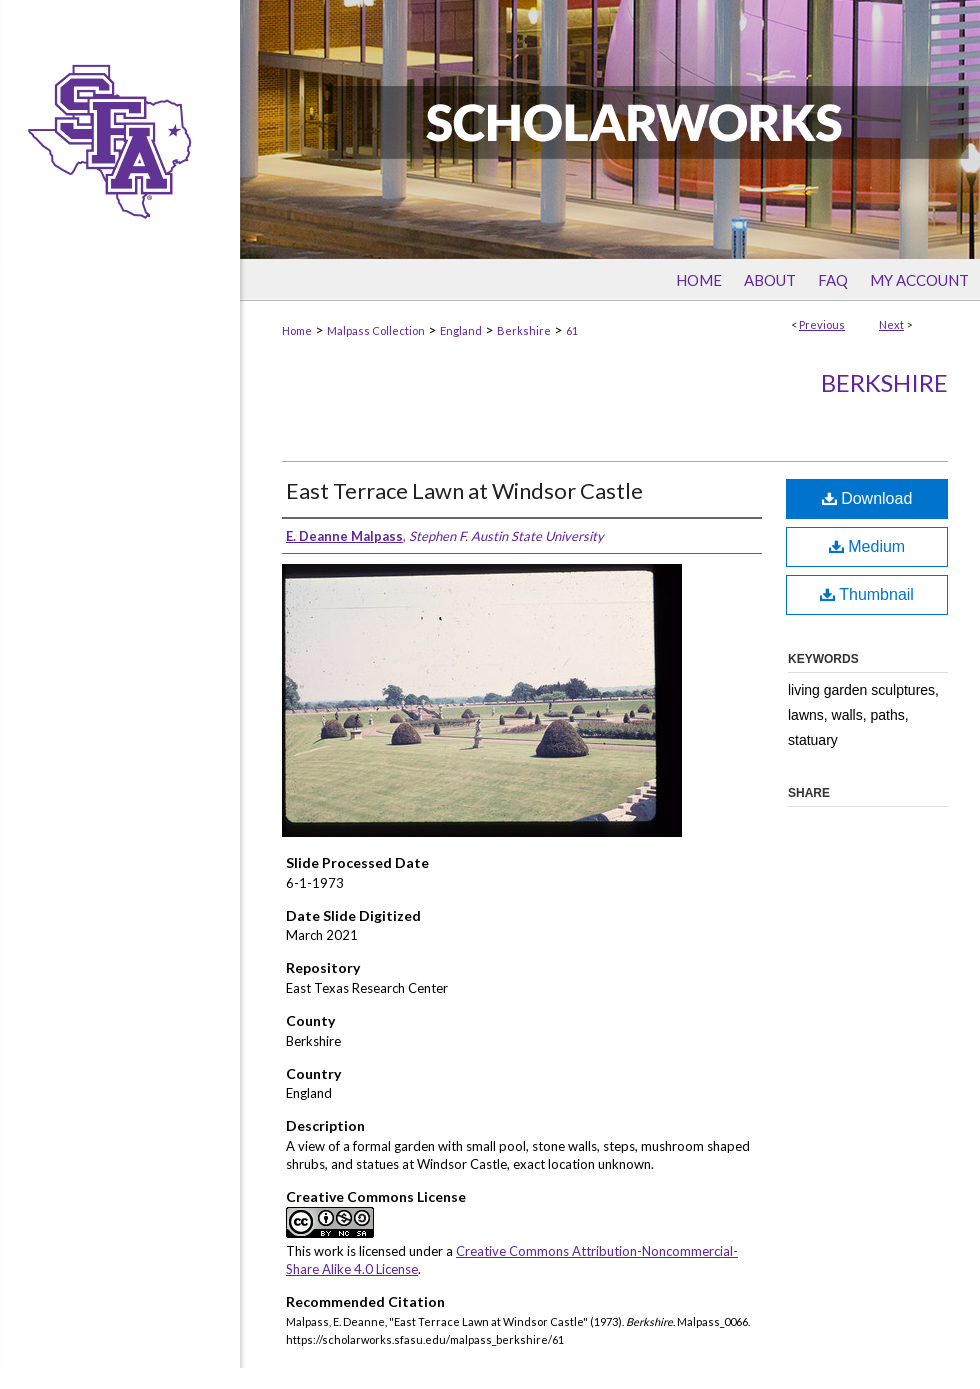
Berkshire (524, 330)
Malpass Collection (376, 330)
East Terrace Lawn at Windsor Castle (464, 490)
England (461, 330)
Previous (822, 324)
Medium (867, 546)
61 (572, 330)
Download (867, 498)
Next (891, 324)
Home (297, 330)
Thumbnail (867, 594)
